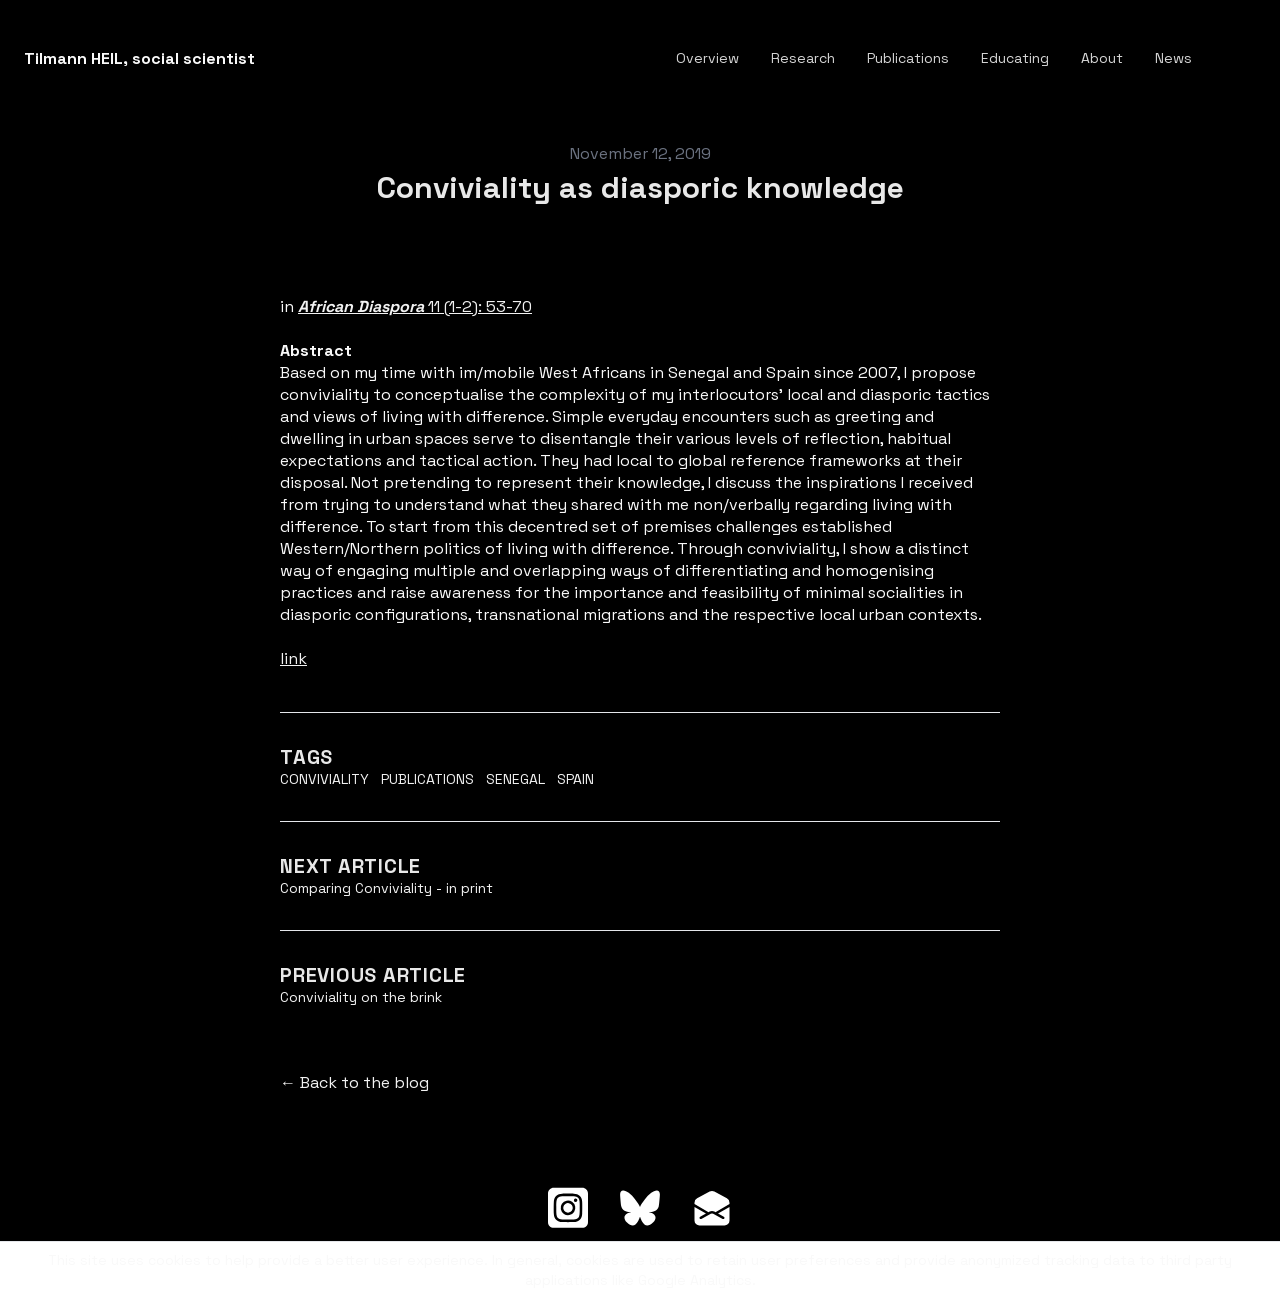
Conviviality (324, 779)
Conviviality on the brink (361, 997)
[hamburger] (279, 59)
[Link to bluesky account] (640, 1208)
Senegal (515, 779)
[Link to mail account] (712, 1208)
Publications (427, 779)
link (293, 658)
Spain (575, 779)
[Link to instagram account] (568, 1208)
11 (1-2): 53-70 (415, 306)
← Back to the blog (354, 1082)
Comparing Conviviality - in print (386, 888)
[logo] (139, 59)
